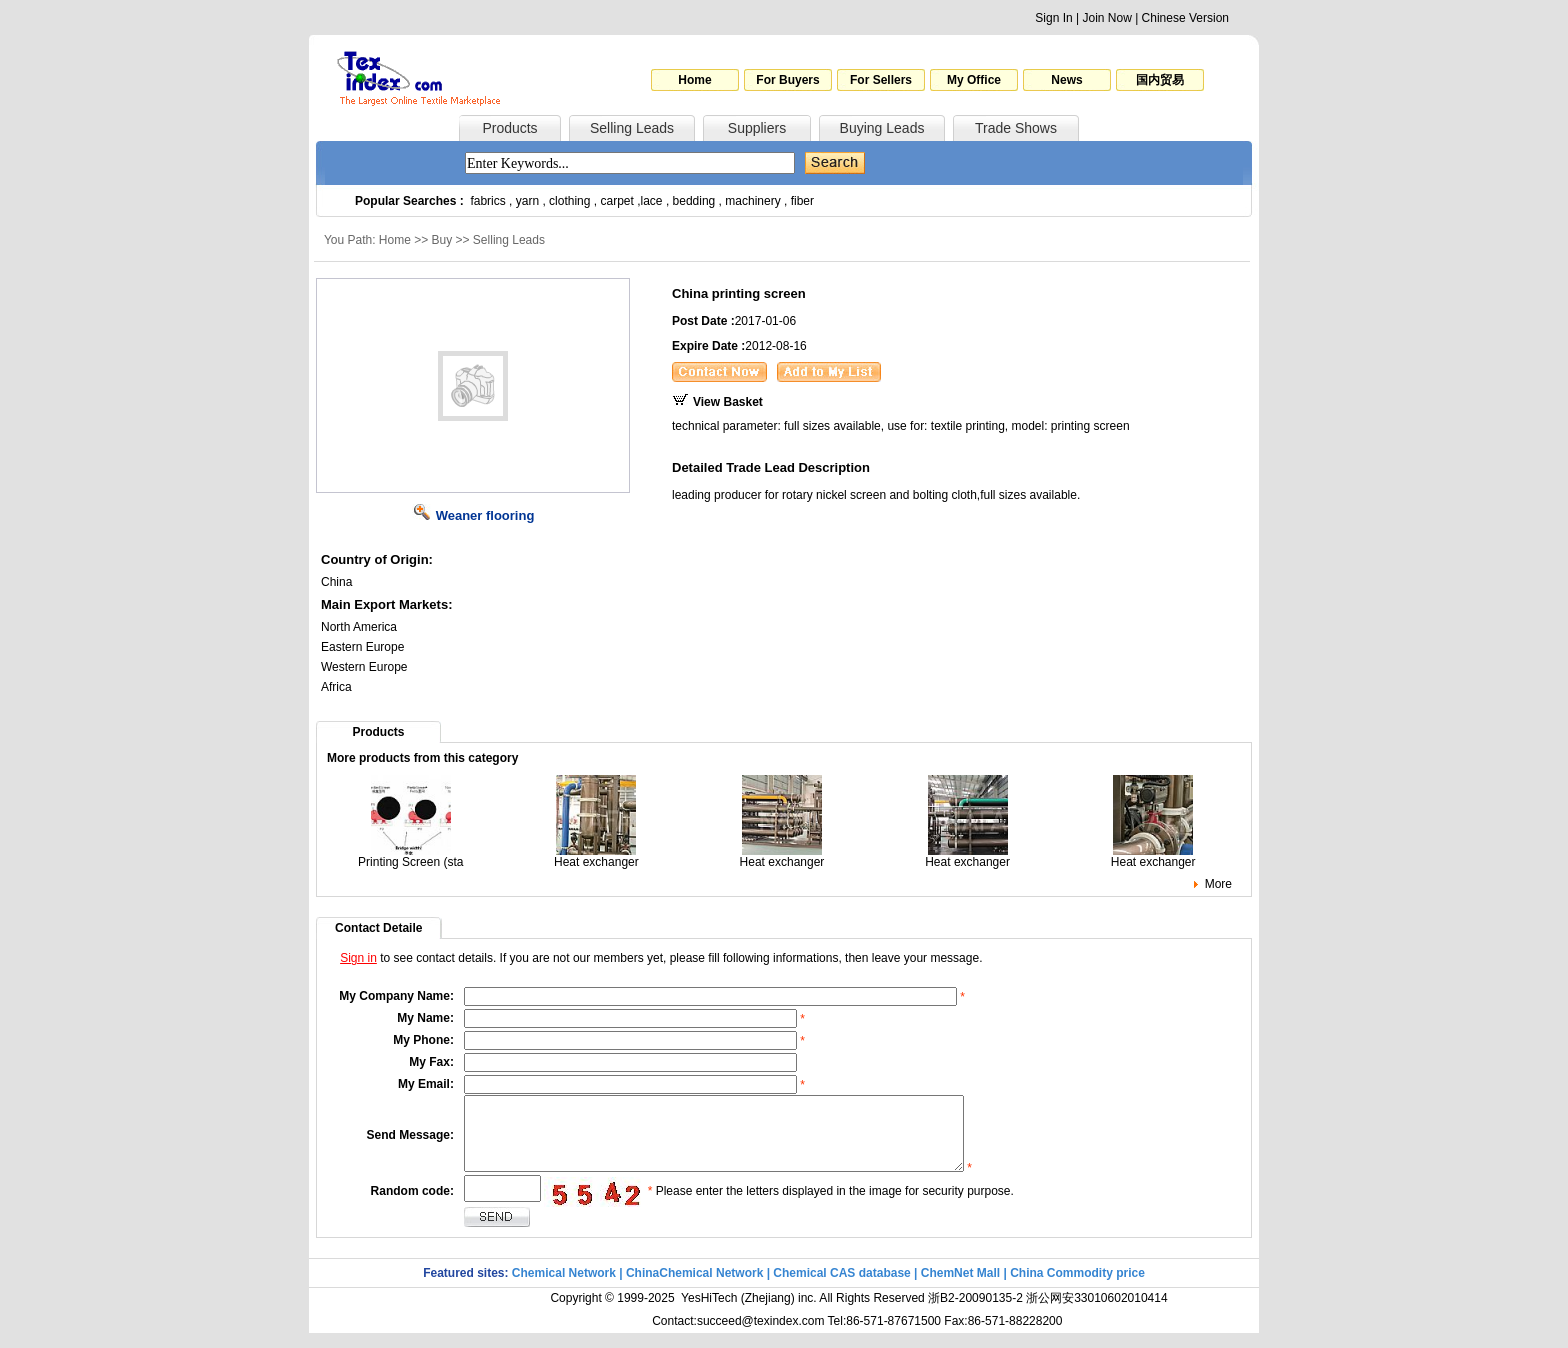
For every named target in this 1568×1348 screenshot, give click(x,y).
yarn (527, 201)
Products (509, 128)
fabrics (487, 201)
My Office (974, 80)
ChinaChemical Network (694, 1288)
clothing (569, 201)
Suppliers (757, 128)
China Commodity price (1077, 1288)
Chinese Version (1185, 18)
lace (652, 201)
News (1066, 80)
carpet (617, 201)
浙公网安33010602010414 (1096, 1313)
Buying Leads (882, 128)
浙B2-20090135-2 (975, 1313)
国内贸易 (1160, 80)
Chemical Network (565, 1288)
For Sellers (881, 80)
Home (694, 80)
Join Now (1106, 18)
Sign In (1053, 18)
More (1218, 884)
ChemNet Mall (960, 1288)
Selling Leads (632, 128)
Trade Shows (1016, 128)
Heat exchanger (596, 856)
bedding (694, 201)
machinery (752, 201)
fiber (802, 201)
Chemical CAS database (841, 1288)
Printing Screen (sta (410, 856)
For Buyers (787, 80)
